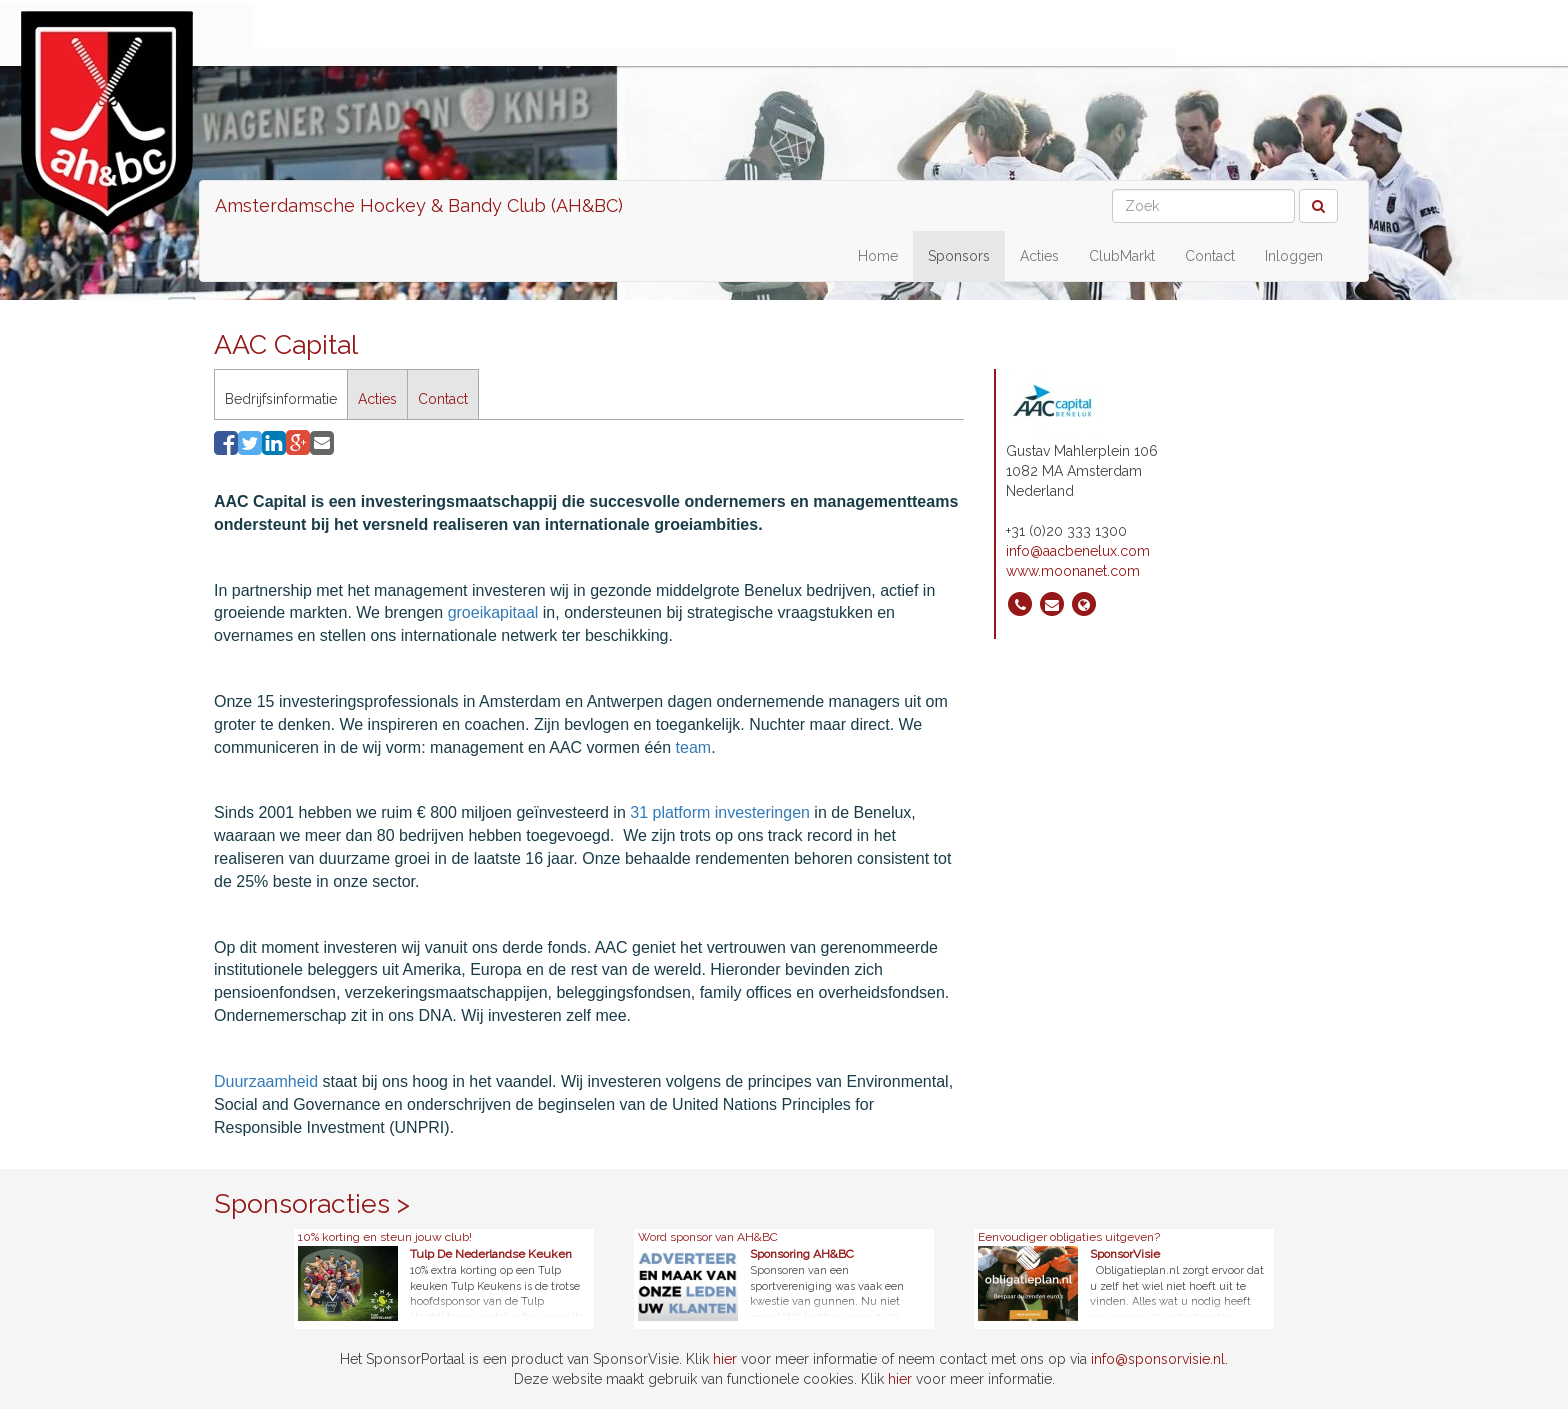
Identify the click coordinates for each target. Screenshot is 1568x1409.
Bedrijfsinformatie (281, 399)
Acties (1039, 256)
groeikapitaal (495, 612)
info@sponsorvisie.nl (1158, 1359)
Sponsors (959, 256)
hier (725, 1359)
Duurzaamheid (266, 1081)
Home (878, 256)
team (694, 747)
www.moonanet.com (1073, 571)
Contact (1210, 256)
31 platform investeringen (720, 812)
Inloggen (1294, 256)
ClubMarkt (1122, 256)
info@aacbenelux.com (1078, 551)
